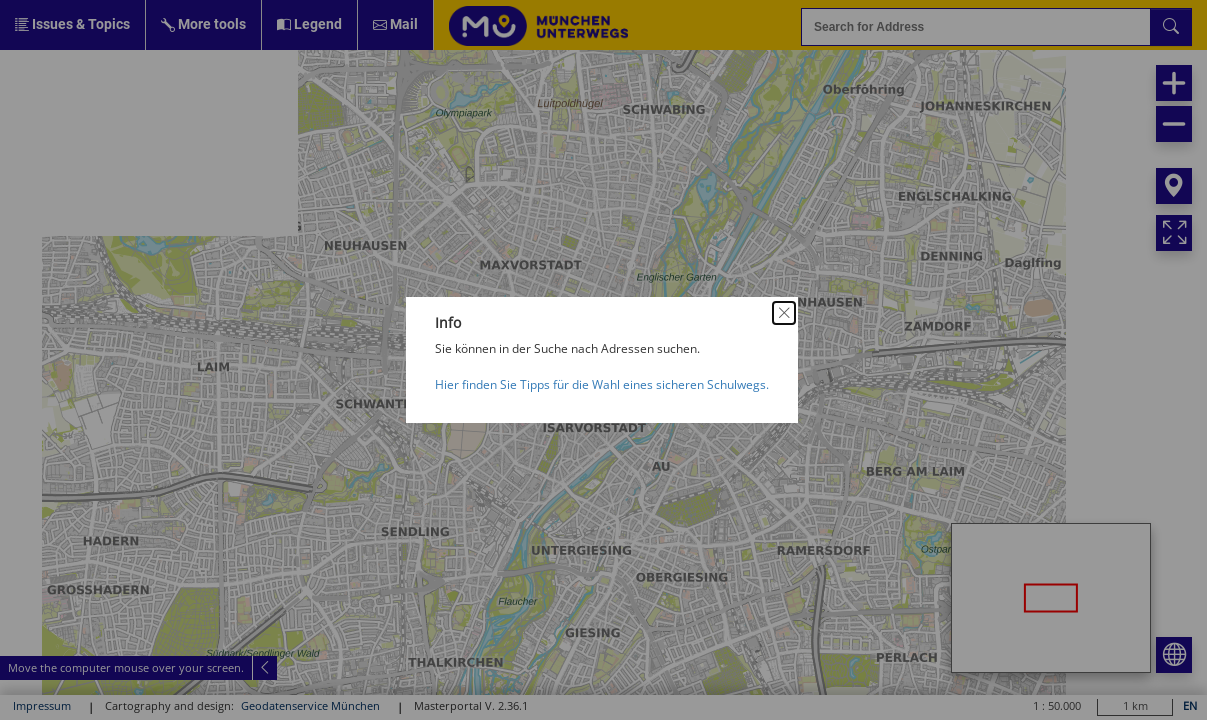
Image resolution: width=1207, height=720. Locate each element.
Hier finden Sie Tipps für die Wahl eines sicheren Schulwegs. (602, 384)
